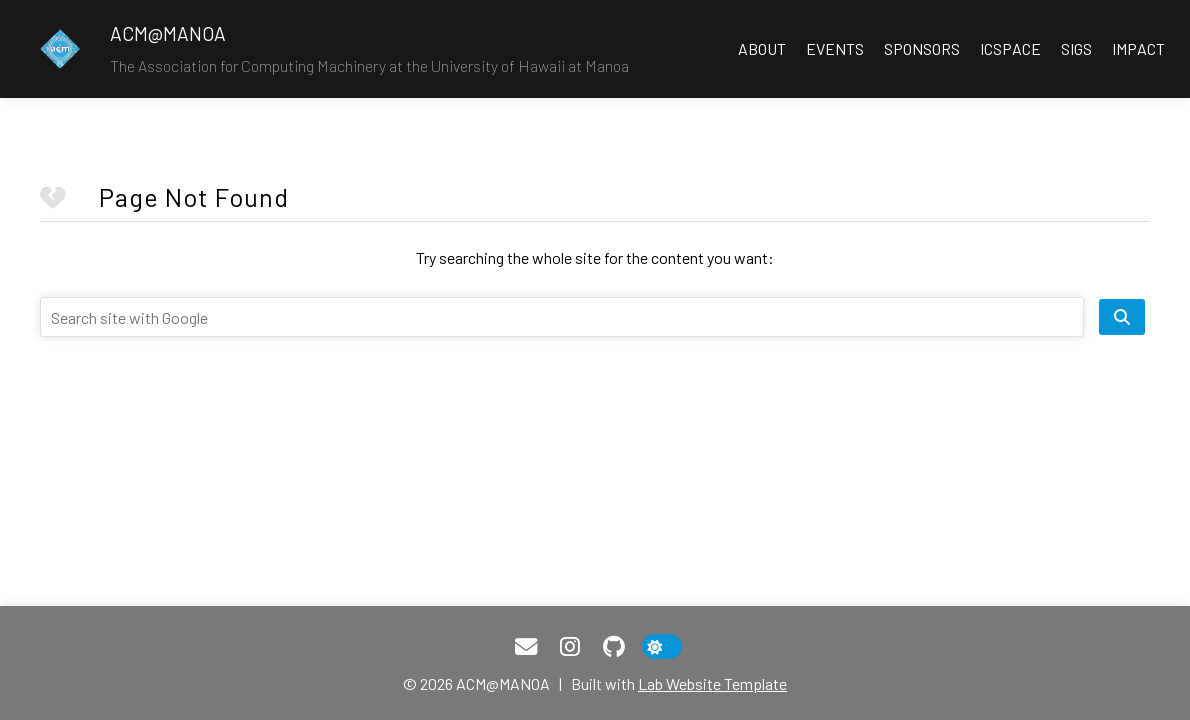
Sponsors (922, 48)
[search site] (1122, 317)
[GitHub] (614, 647)
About (762, 48)
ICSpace (1010, 48)
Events (835, 48)
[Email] (526, 647)
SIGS (1076, 48)
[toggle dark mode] (662, 646)
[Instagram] (570, 647)
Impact (1138, 48)
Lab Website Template (712, 683)
